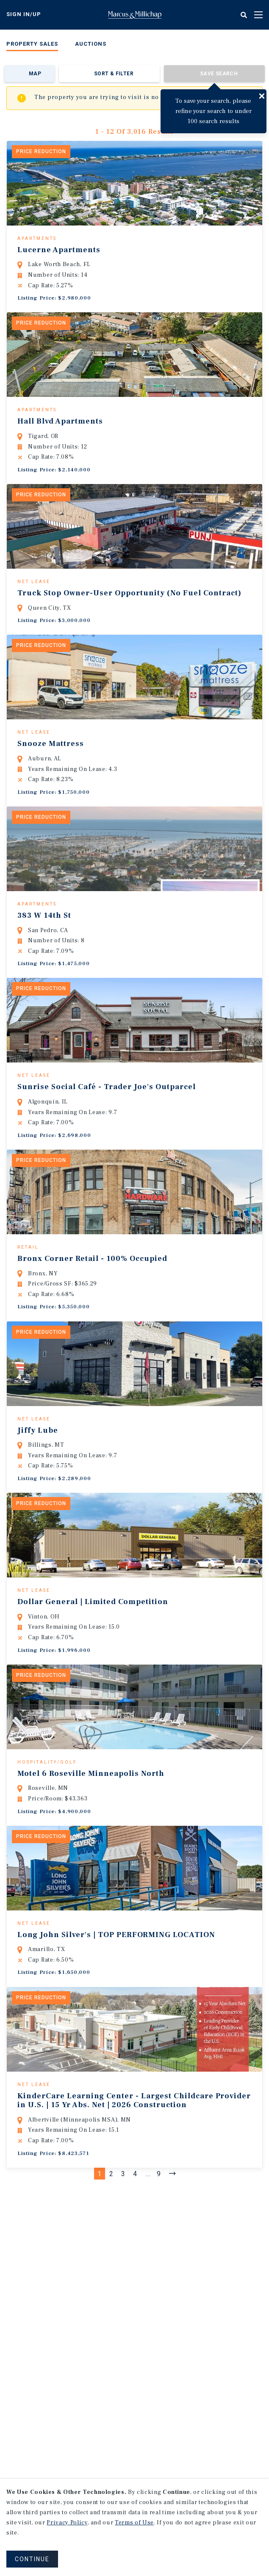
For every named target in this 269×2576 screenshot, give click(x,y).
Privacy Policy (67, 2522)
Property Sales (32, 44)
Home (134, 15)
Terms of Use (134, 2522)
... (148, 2302)
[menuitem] (32, 45)
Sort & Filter (113, 74)
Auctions (90, 44)
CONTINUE (32, 2559)
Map (35, 74)
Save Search (219, 74)
